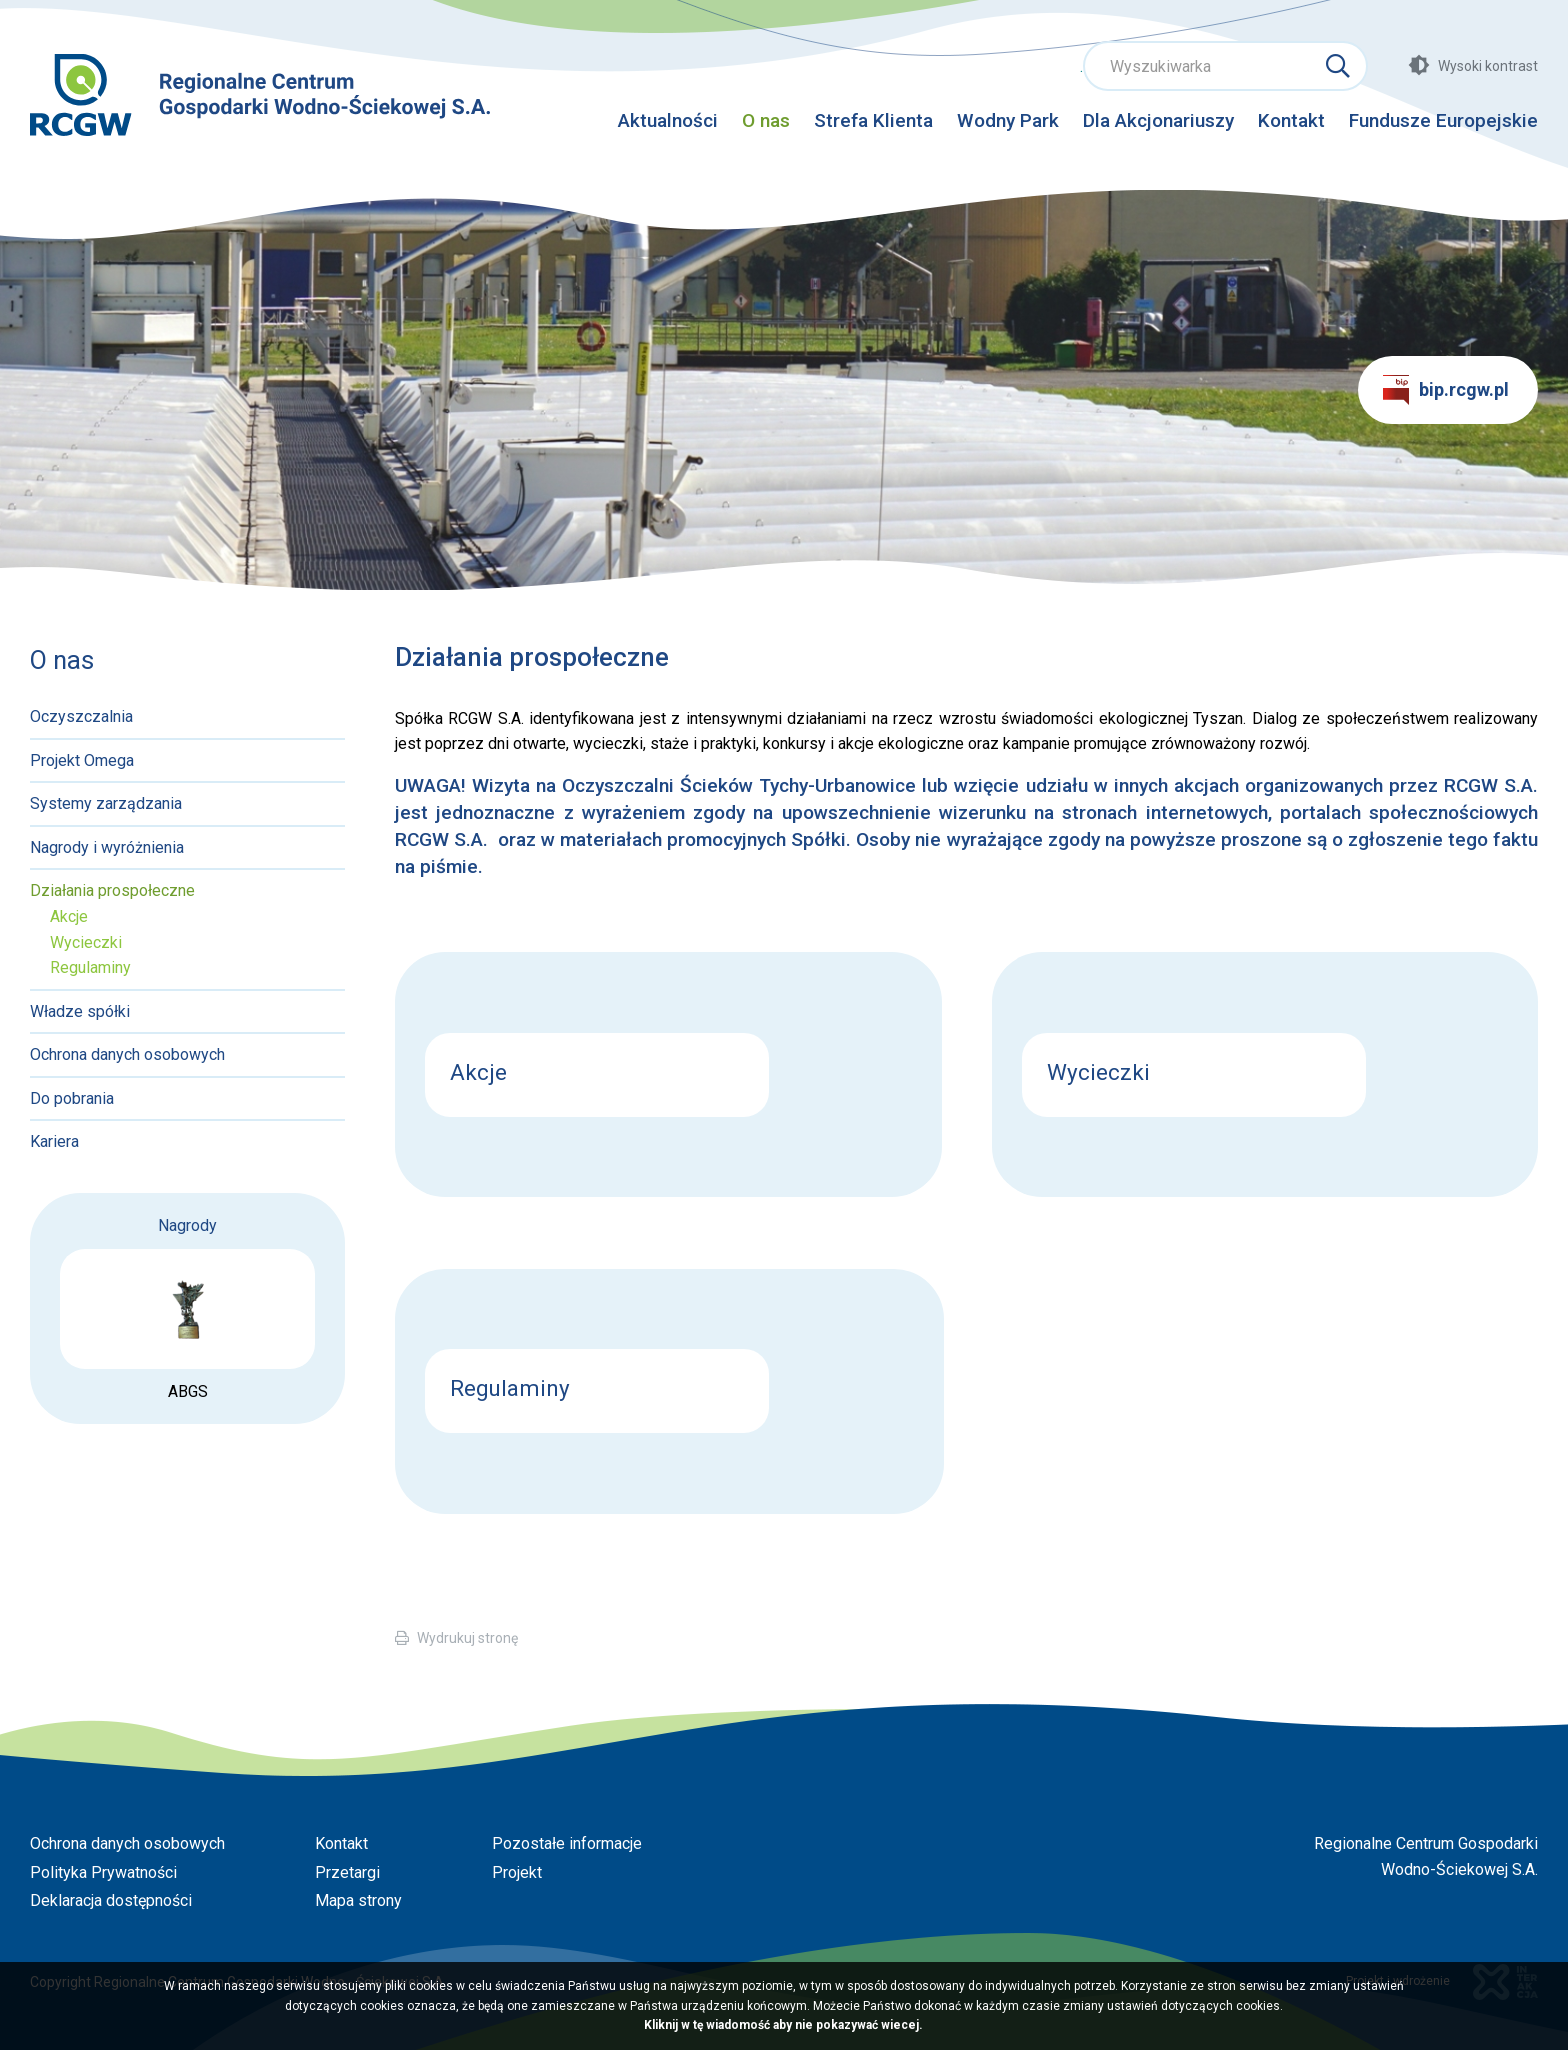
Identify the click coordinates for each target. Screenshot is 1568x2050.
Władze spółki (80, 1011)
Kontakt (1291, 120)
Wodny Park (1008, 120)
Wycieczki (86, 942)
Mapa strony (358, 1900)
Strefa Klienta (873, 120)
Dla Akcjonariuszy (1158, 120)
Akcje (69, 916)
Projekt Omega (82, 760)
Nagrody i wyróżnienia (107, 847)
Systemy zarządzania (106, 803)
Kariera (54, 1141)
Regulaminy (90, 967)
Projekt (517, 1872)
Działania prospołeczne (112, 890)
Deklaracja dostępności (111, 1900)
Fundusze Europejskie (1443, 120)
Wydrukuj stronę (467, 1638)
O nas (766, 120)
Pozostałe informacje (567, 1843)
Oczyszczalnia (81, 716)
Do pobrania (72, 1098)
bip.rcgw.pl (1446, 390)
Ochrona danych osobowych (127, 1054)
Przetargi (347, 1872)
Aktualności (668, 120)
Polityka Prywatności (103, 1872)
